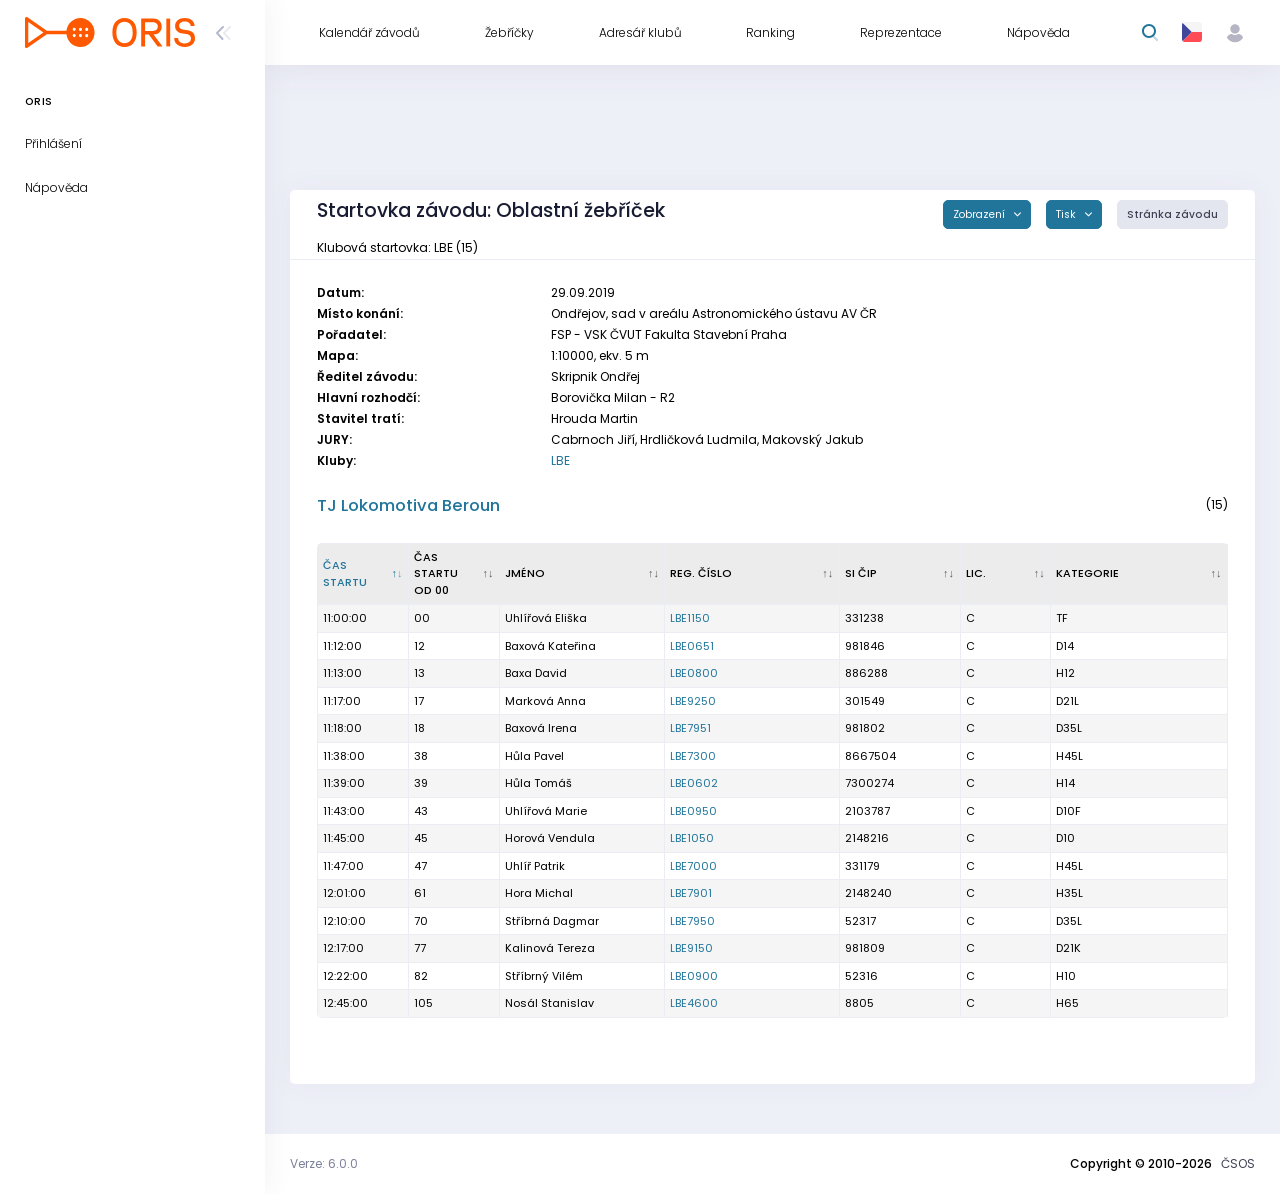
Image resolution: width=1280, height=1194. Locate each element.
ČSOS (1238, 1163)
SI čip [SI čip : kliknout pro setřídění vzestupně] (861, 573)
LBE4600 (694, 1003)
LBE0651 (692, 646)
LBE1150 (690, 618)
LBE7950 (692, 921)
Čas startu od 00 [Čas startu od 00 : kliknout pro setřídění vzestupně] (436, 573)
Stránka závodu (1172, 214)
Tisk (1067, 214)
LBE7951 (690, 728)
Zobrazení (980, 214)
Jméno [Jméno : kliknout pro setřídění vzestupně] (525, 573)
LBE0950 (693, 811)
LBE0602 (694, 783)
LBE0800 (694, 673)
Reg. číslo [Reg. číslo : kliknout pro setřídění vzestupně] (701, 573)
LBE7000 (693, 866)
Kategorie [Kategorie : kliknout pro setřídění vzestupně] (1087, 573)
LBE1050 (692, 838)
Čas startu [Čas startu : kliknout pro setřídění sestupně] (345, 573)
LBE (560, 460)
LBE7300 (693, 756)
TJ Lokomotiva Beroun (408, 505)
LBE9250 (693, 701)
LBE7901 (691, 893)
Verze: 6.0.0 (324, 1163)
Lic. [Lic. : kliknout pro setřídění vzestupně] (976, 573)
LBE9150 (691, 948)
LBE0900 (694, 976)
